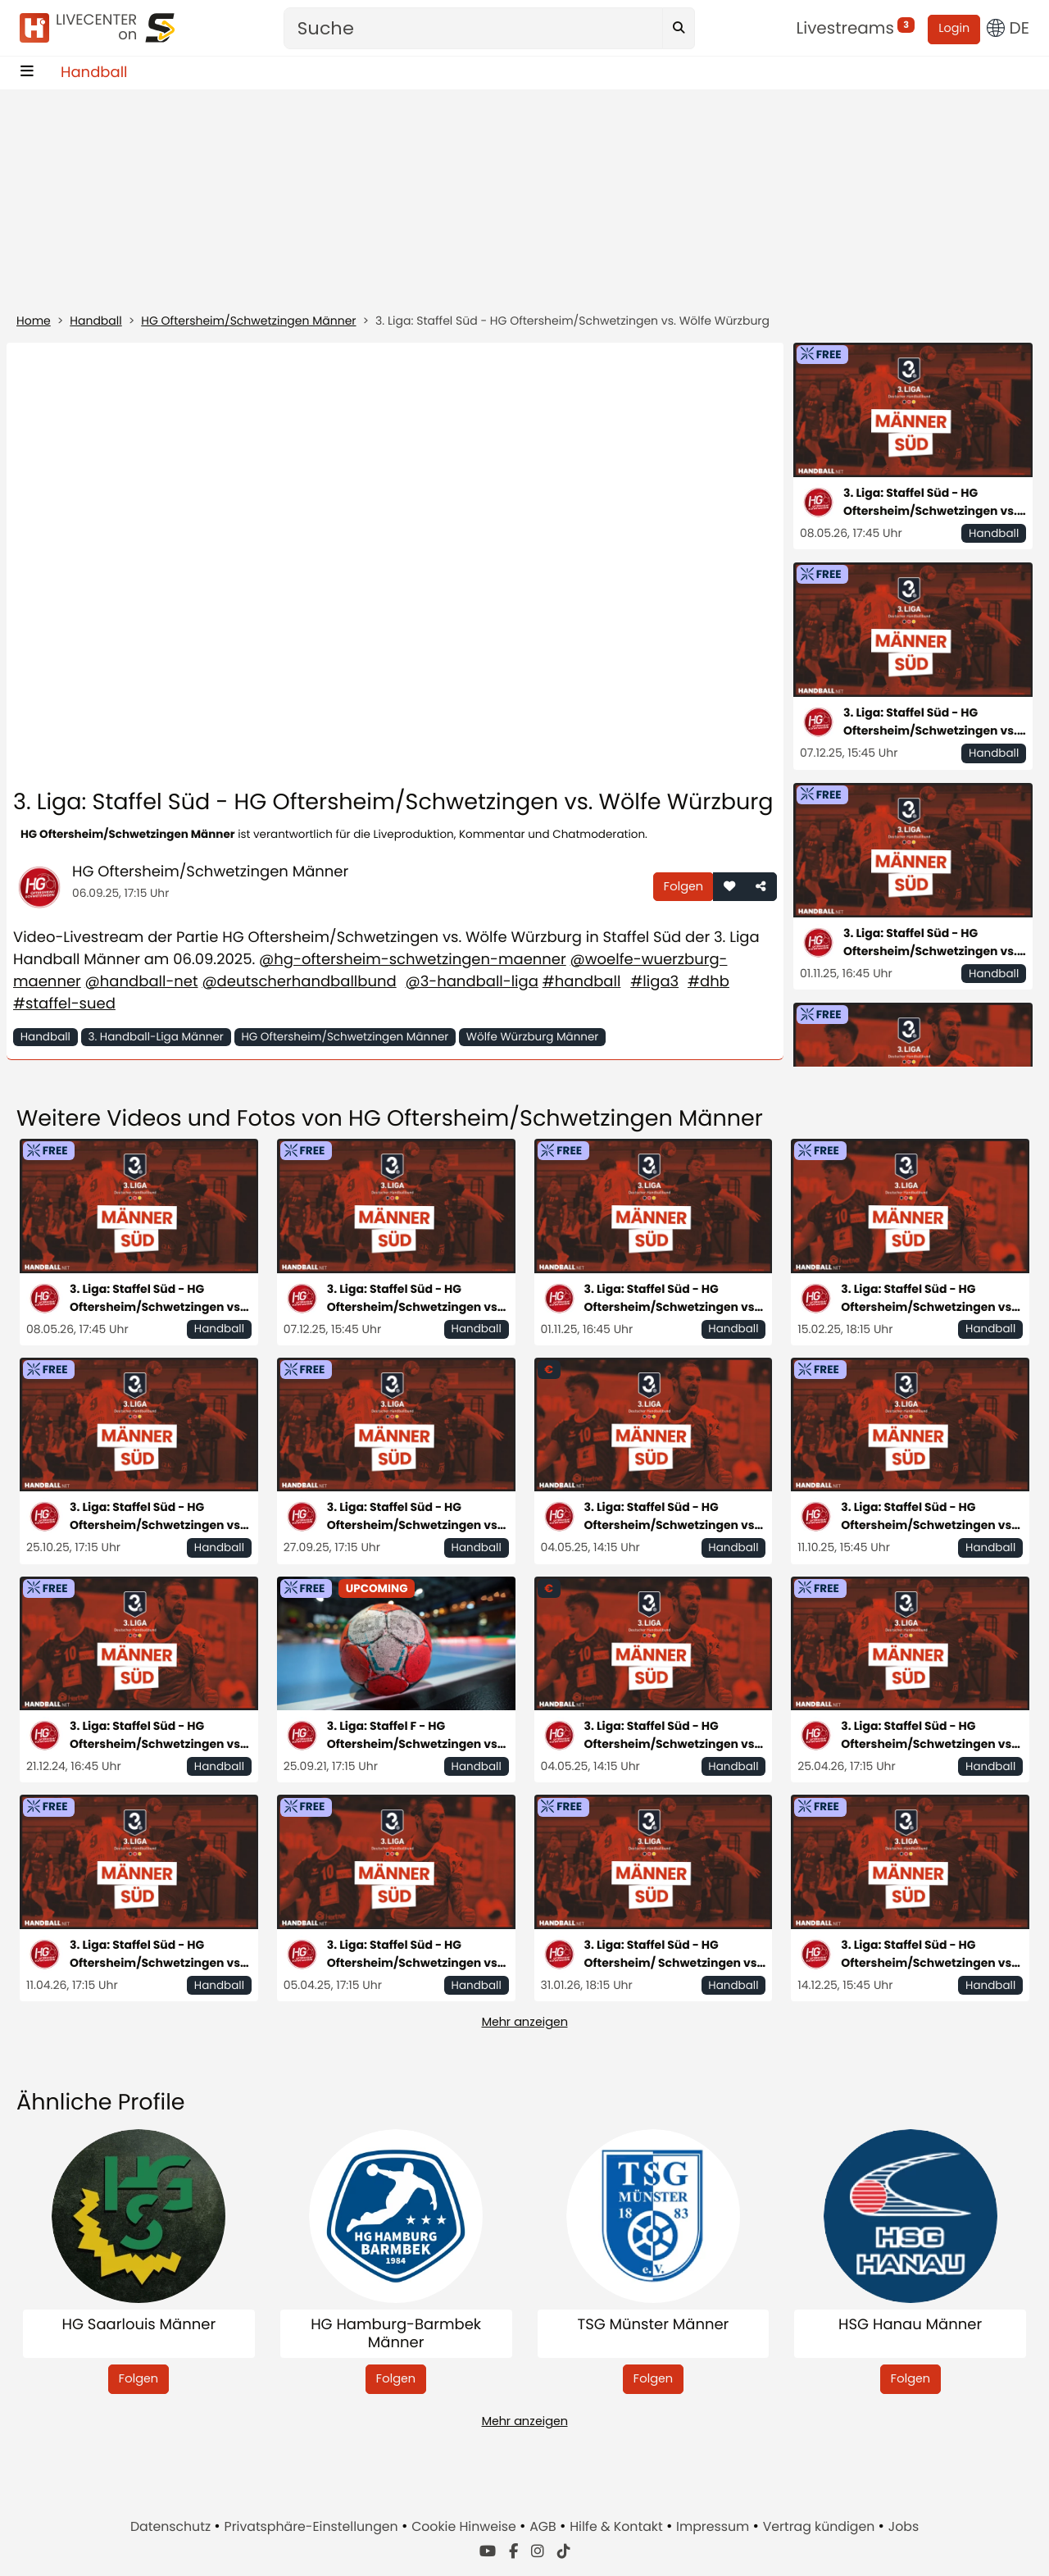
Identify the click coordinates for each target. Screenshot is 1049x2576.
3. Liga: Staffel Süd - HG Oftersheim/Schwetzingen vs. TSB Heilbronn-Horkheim (930, 942)
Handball (94, 72)
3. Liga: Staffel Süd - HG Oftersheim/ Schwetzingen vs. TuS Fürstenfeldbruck (672, 1954)
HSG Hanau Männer (910, 2325)
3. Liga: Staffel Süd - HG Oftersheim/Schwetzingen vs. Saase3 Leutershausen (928, 1516)
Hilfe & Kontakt (618, 2526)
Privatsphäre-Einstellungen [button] (313, 2526)
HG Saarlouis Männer (139, 2325)
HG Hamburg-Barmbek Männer (396, 2333)
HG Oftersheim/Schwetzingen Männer (248, 320)
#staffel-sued (64, 1004)
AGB (544, 2526)
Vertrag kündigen (821, 2526)
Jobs (903, 2526)
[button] (729, 887)
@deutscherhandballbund (299, 982)
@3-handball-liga (471, 982)
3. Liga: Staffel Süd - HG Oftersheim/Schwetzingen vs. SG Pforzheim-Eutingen (928, 1298)
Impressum (714, 2526)
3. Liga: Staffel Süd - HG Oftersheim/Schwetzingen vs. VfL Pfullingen (156, 1516)
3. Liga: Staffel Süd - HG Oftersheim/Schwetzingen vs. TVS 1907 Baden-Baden (414, 1954)
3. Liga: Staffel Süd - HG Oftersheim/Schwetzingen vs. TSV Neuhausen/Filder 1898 (930, 502)
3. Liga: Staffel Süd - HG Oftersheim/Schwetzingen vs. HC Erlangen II (156, 1954)
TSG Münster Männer (653, 2325)
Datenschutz (172, 2526)
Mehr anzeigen (525, 2022)
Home (33, 320)
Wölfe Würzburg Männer (532, 1037)
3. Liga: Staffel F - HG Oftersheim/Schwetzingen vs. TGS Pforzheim (414, 1735)
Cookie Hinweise (465, 2526)
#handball (582, 982)
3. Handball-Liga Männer (155, 1037)
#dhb (708, 982)
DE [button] (1008, 27)
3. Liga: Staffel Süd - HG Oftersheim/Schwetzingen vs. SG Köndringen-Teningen (928, 1954)
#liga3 (654, 982)
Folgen (683, 886)
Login (954, 28)
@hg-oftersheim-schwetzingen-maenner (412, 959)
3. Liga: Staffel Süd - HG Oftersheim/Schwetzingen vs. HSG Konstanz (414, 1516)
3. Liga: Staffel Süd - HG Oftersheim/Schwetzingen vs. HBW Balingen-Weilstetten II (930, 722)
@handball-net (141, 982)
